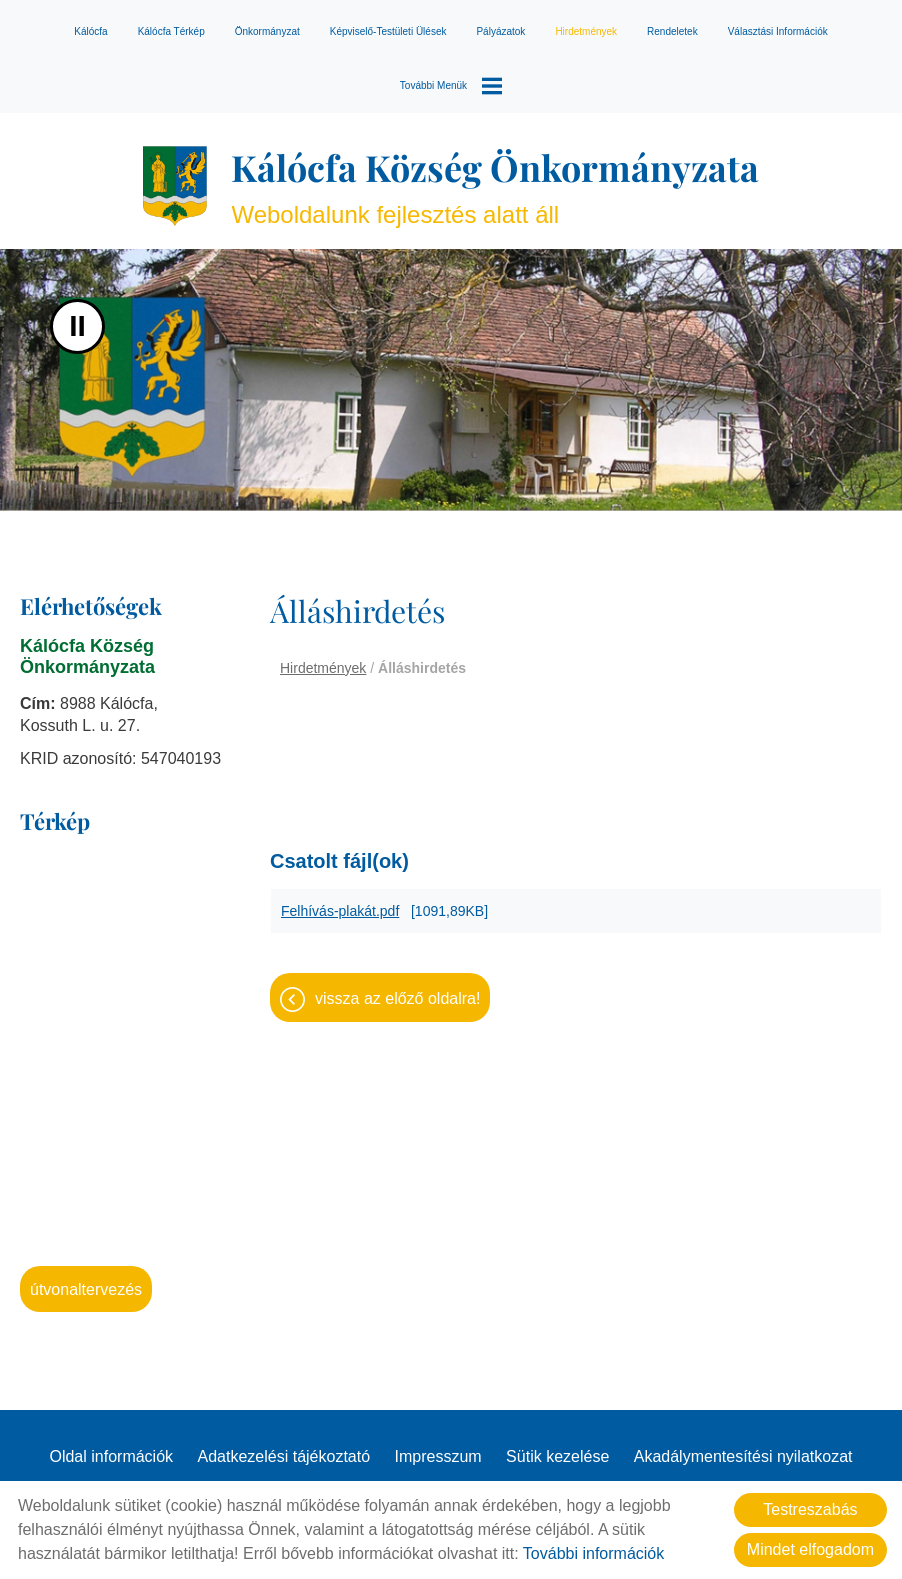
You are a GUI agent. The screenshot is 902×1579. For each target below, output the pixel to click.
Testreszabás (810, 1509)
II (77, 326)
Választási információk (778, 31)
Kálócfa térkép (171, 31)
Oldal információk (111, 1456)
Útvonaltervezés (86, 1289)
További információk (593, 1553)
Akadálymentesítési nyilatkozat (743, 1456)
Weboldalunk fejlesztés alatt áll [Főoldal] (495, 185)
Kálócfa (90, 31)
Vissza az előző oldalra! (397, 998)
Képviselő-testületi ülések (388, 31)
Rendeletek (672, 31)
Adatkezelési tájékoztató (284, 1456)
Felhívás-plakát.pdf (340, 911)
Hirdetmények (586, 31)
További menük (451, 86)
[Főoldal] (175, 186)
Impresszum (438, 1456)
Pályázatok (500, 31)
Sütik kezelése (557, 1456)
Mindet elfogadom (810, 1549)
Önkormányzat (267, 31)
